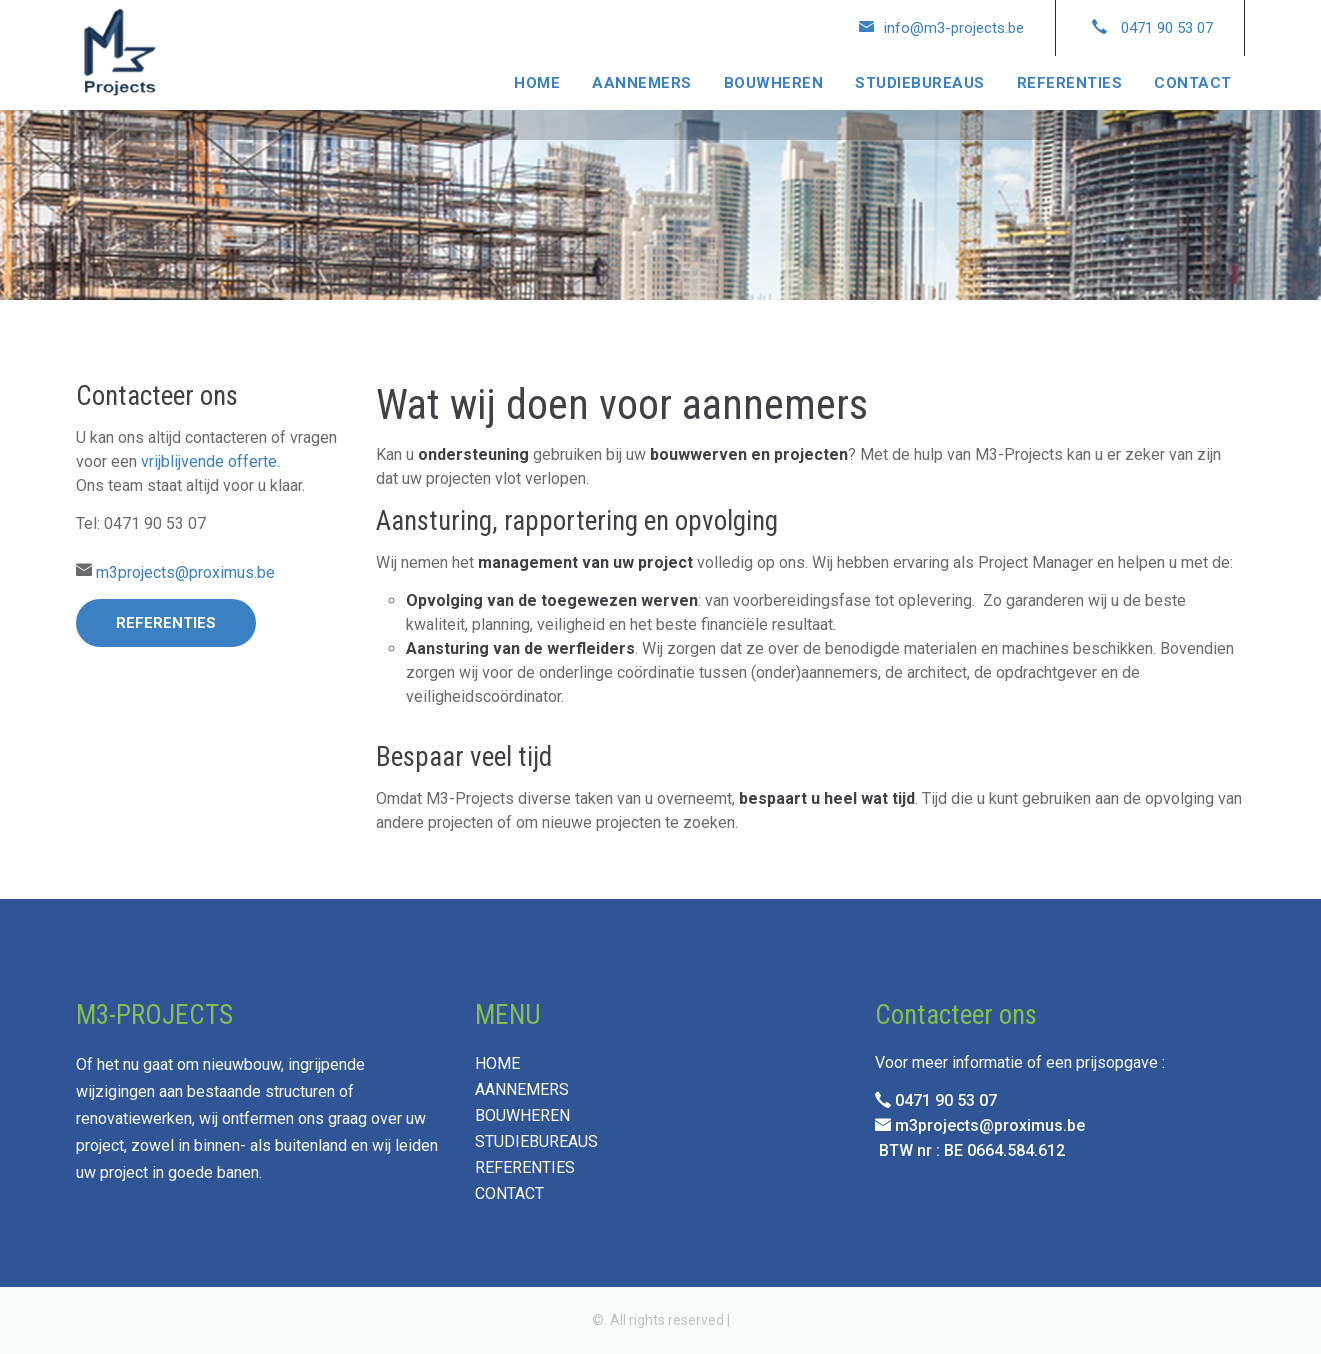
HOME (537, 83)
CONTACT (1193, 83)
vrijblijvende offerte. (210, 461)
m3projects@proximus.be (185, 572)
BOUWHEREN (774, 83)
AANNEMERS (642, 83)
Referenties (166, 623)
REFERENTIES (1070, 83)
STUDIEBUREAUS (920, 83)
